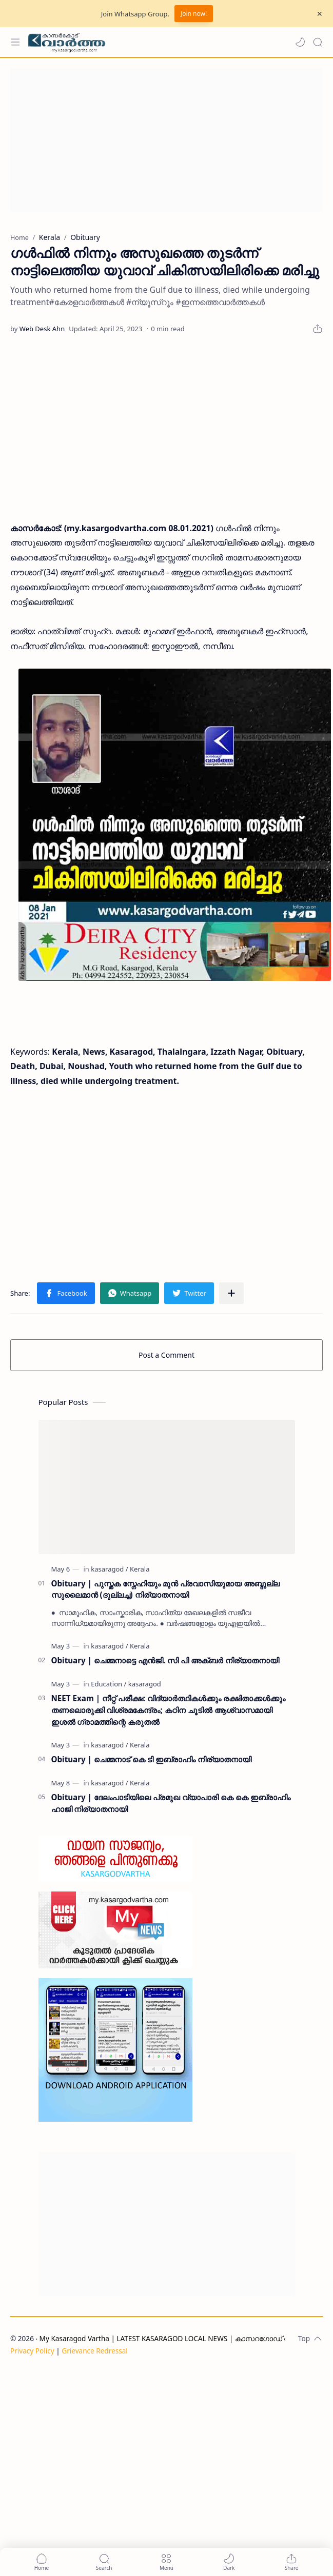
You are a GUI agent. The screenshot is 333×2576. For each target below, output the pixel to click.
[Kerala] (139, 1569)
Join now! (194, 13)
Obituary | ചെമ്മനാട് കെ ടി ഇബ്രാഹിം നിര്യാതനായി (151, 1759)
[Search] (317, 42)
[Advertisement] (163, 140)
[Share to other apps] (231, 1293)
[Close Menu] (320, 13)
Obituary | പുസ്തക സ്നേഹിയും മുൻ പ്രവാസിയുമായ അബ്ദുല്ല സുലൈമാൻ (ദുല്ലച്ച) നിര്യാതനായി (165, 1589)
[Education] (108, 1683)
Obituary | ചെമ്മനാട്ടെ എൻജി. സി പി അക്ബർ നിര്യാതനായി (165, 1660)
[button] (300, 42)
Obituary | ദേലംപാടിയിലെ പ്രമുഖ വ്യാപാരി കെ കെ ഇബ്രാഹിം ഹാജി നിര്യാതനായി (170, 1803)
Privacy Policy (32, 2351)
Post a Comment (166, 1355)
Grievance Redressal (95, 2351)
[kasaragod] (109, 1569)
